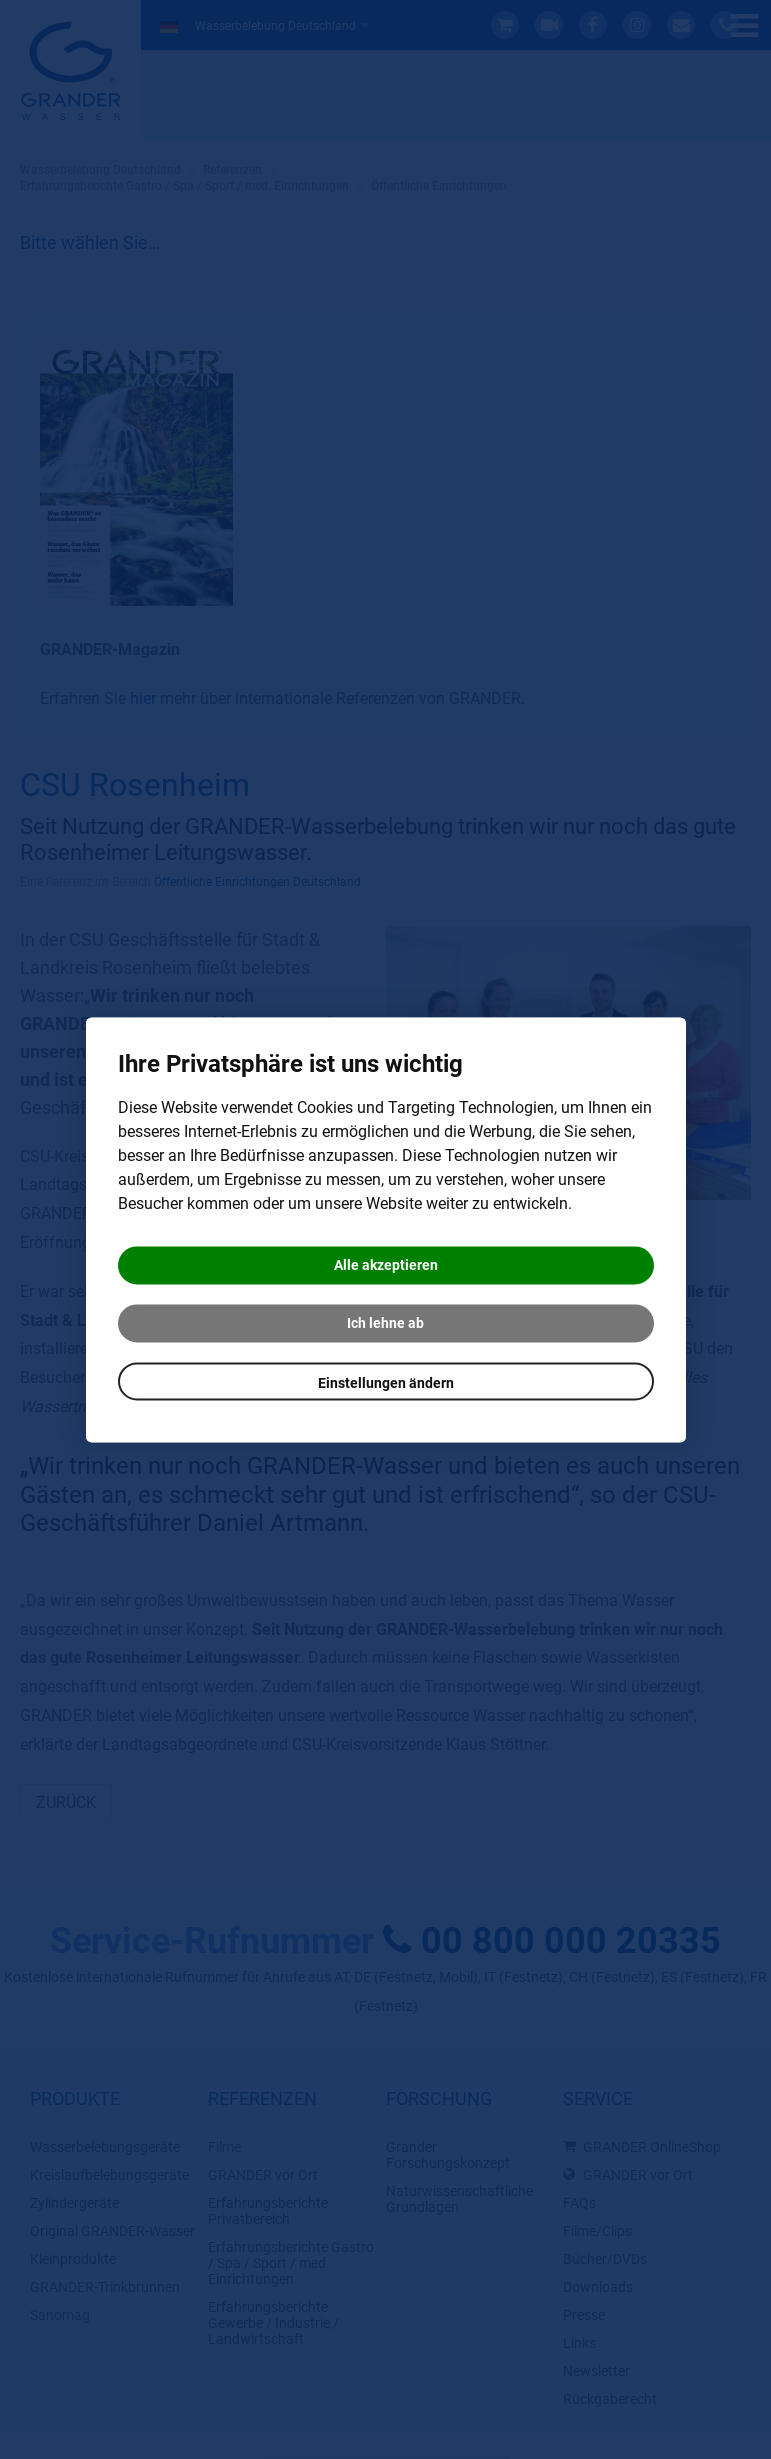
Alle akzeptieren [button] (386, 1265)
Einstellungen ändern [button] (386, 1383)
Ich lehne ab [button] (385, 1323)
